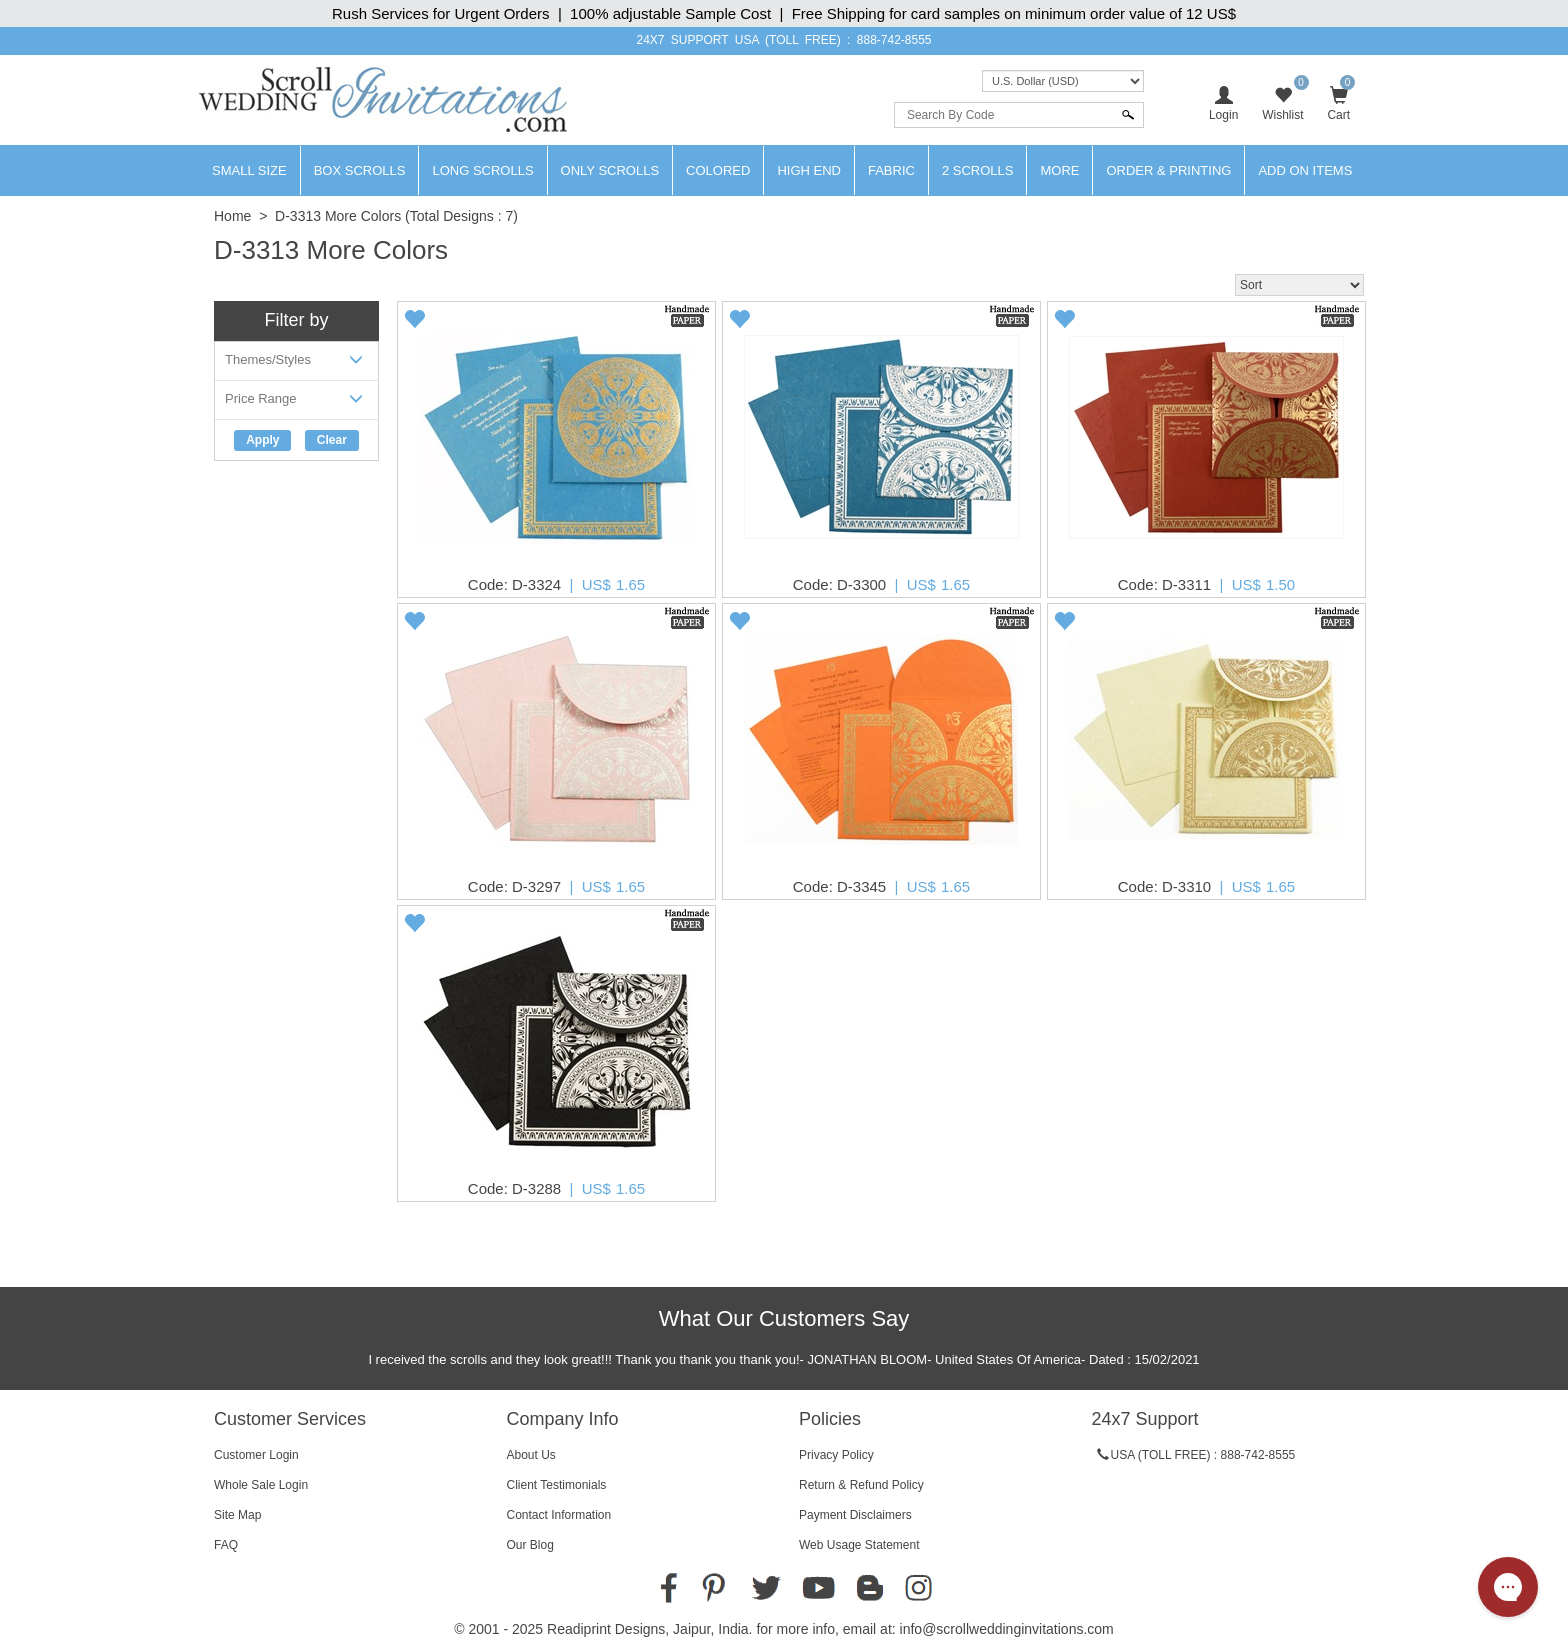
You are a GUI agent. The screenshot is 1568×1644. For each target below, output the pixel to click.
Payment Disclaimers (855, 1515)
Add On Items (1305, 170)
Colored (718, 170)
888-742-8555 (894, 40)
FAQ (226, 1545)
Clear (332, 440)
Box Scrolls (360, 170)
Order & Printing (1168, 170)
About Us (531, 1455)
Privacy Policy (836, 1455)
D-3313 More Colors (338, 216)
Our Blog (530, 1545)
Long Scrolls (482, 170)
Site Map (237, 1515)
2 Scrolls (978, 170)
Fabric (891, 170)
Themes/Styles (296, 363)
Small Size (249, 170)
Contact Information (559, 1515)
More (1059, 170)
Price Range (296, 402)
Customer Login (256, 1455)
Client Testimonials (557, 1485)
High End (809, 170)
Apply (262, 440)
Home (232, 216)
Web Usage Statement (859, 1545)
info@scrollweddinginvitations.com (1007, 1629)
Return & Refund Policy (861, 1485)
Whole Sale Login (261, 1485)
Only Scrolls (610, 170)
